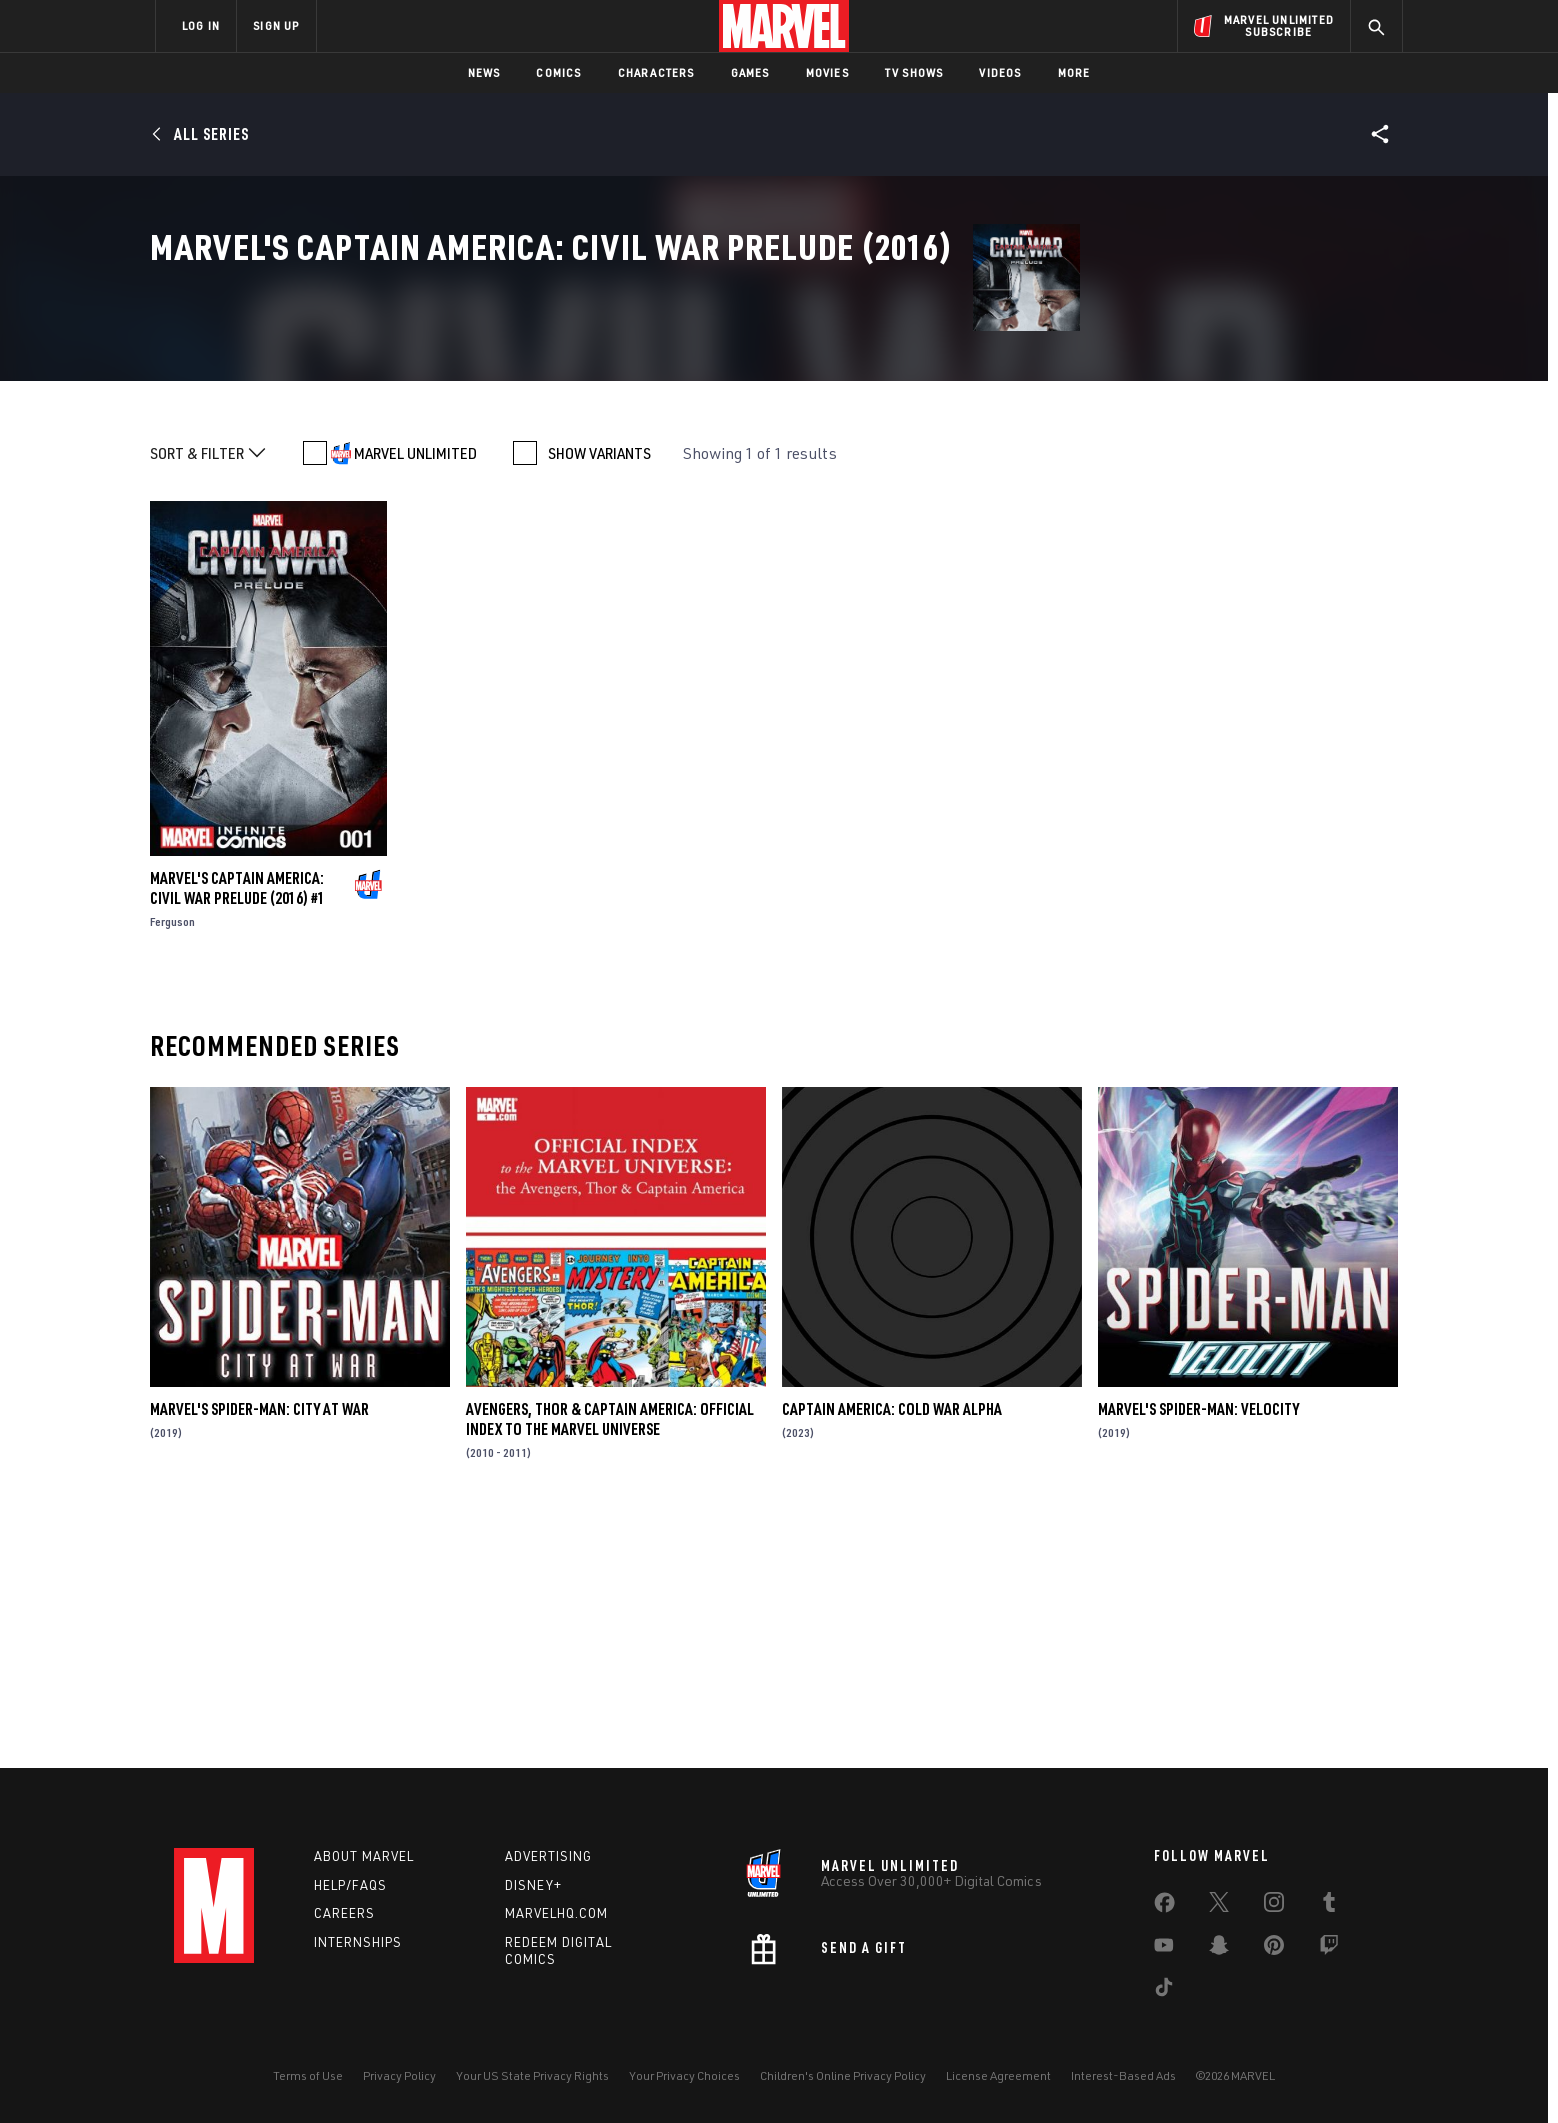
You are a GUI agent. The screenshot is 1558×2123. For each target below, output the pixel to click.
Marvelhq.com (556, 1913)
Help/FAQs (350, 1885)
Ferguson (172, 1164)
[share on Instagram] (1274, 1906)
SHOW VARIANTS (599, 696)
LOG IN (201, 25)
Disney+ (533, 1885)
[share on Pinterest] (1274, 1949)
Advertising (548, 1856)
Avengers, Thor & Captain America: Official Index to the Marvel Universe (610, 1662)
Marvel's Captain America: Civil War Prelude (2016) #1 (237, 1131)
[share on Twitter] (1219, 1906)
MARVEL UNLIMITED (415, 696)
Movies (827, 72)
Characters (656, 72)
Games (750, 72)
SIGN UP (276, 25)
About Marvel (364, 1856)
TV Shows (914, 72)
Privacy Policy (399, 2075)
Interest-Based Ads (1123, 2075)
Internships (358, 1942)
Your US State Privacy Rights (532, 2075)
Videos (1000, 72)
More (1074, 72)
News (484, 72)
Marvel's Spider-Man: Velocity (1198, 1652)
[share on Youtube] (1164, 1949)
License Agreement (998, 2075)
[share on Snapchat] (1219, 1949)
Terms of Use (308, 2075)
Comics (558, 72)
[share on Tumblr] (1329, 1906)
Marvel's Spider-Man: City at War (259, 1652)
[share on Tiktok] (1164, 1991)
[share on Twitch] (1329, 1949)
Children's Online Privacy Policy (843, 2075)
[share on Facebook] (1164, 1907)
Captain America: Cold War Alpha (892, 1652)
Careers (344, 1913)
